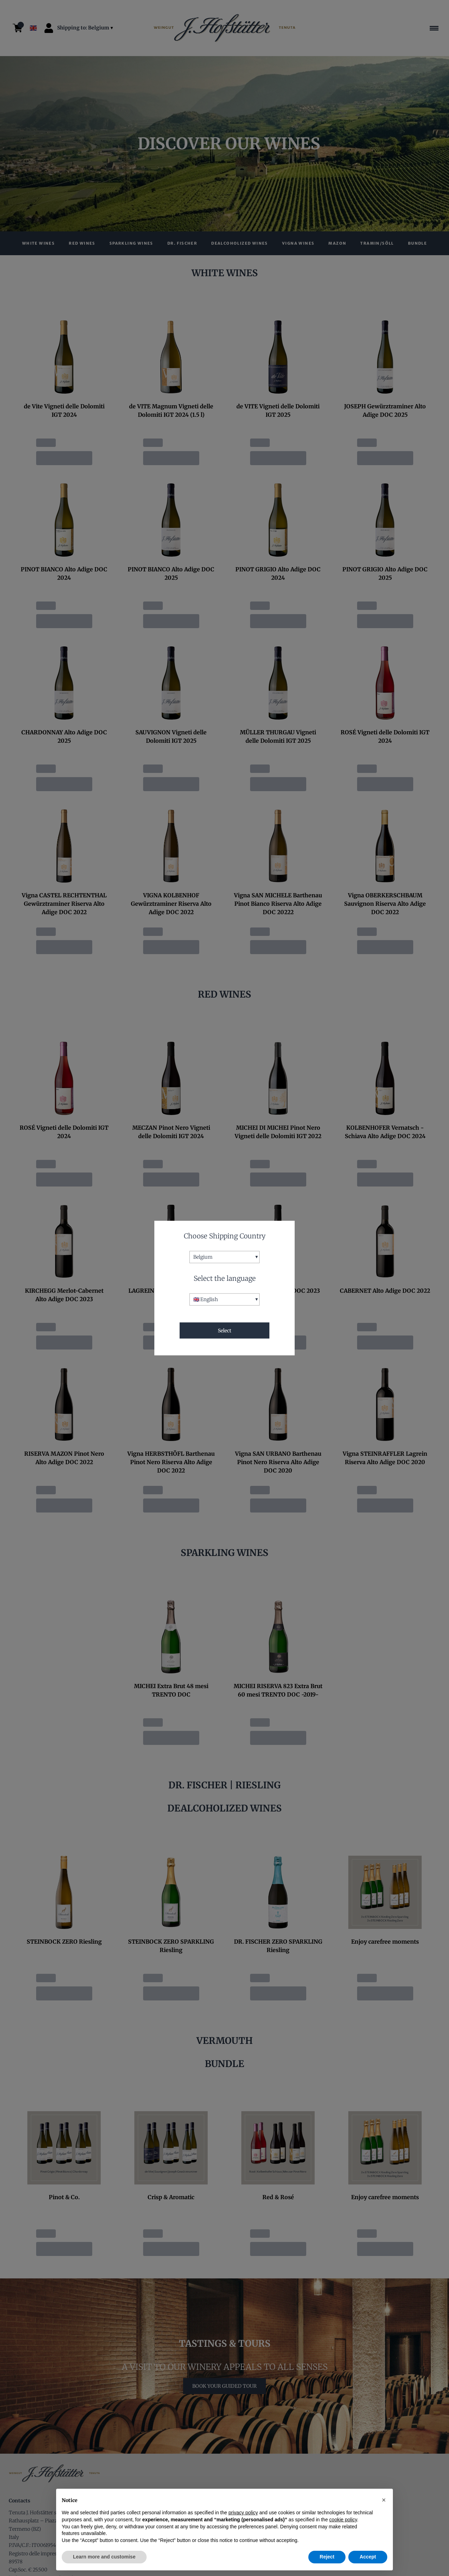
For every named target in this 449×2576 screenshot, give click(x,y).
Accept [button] (368, 2557)
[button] (383, 2500)
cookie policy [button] (343, 2519)
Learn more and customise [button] (104, 2557)
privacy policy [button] (243, 2512)
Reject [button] (327, 2557)
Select (224, 1330)
